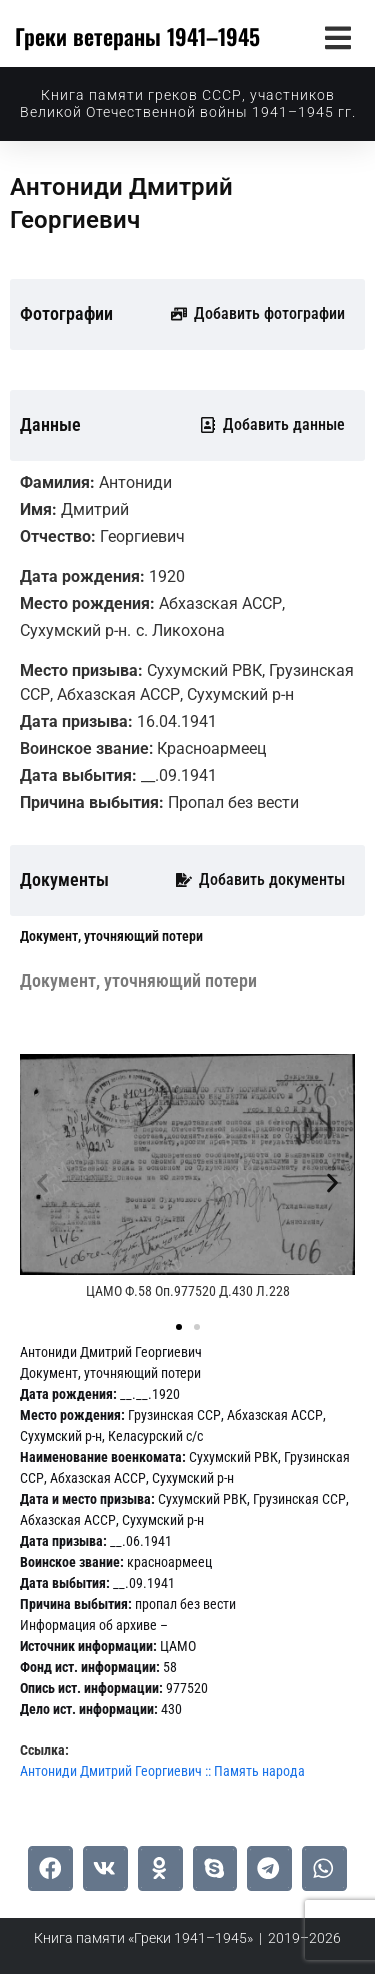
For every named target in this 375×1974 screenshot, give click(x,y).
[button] (337, 37)
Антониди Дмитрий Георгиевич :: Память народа (162, 1771)
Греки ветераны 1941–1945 (137, 36)
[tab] (111, 936)
